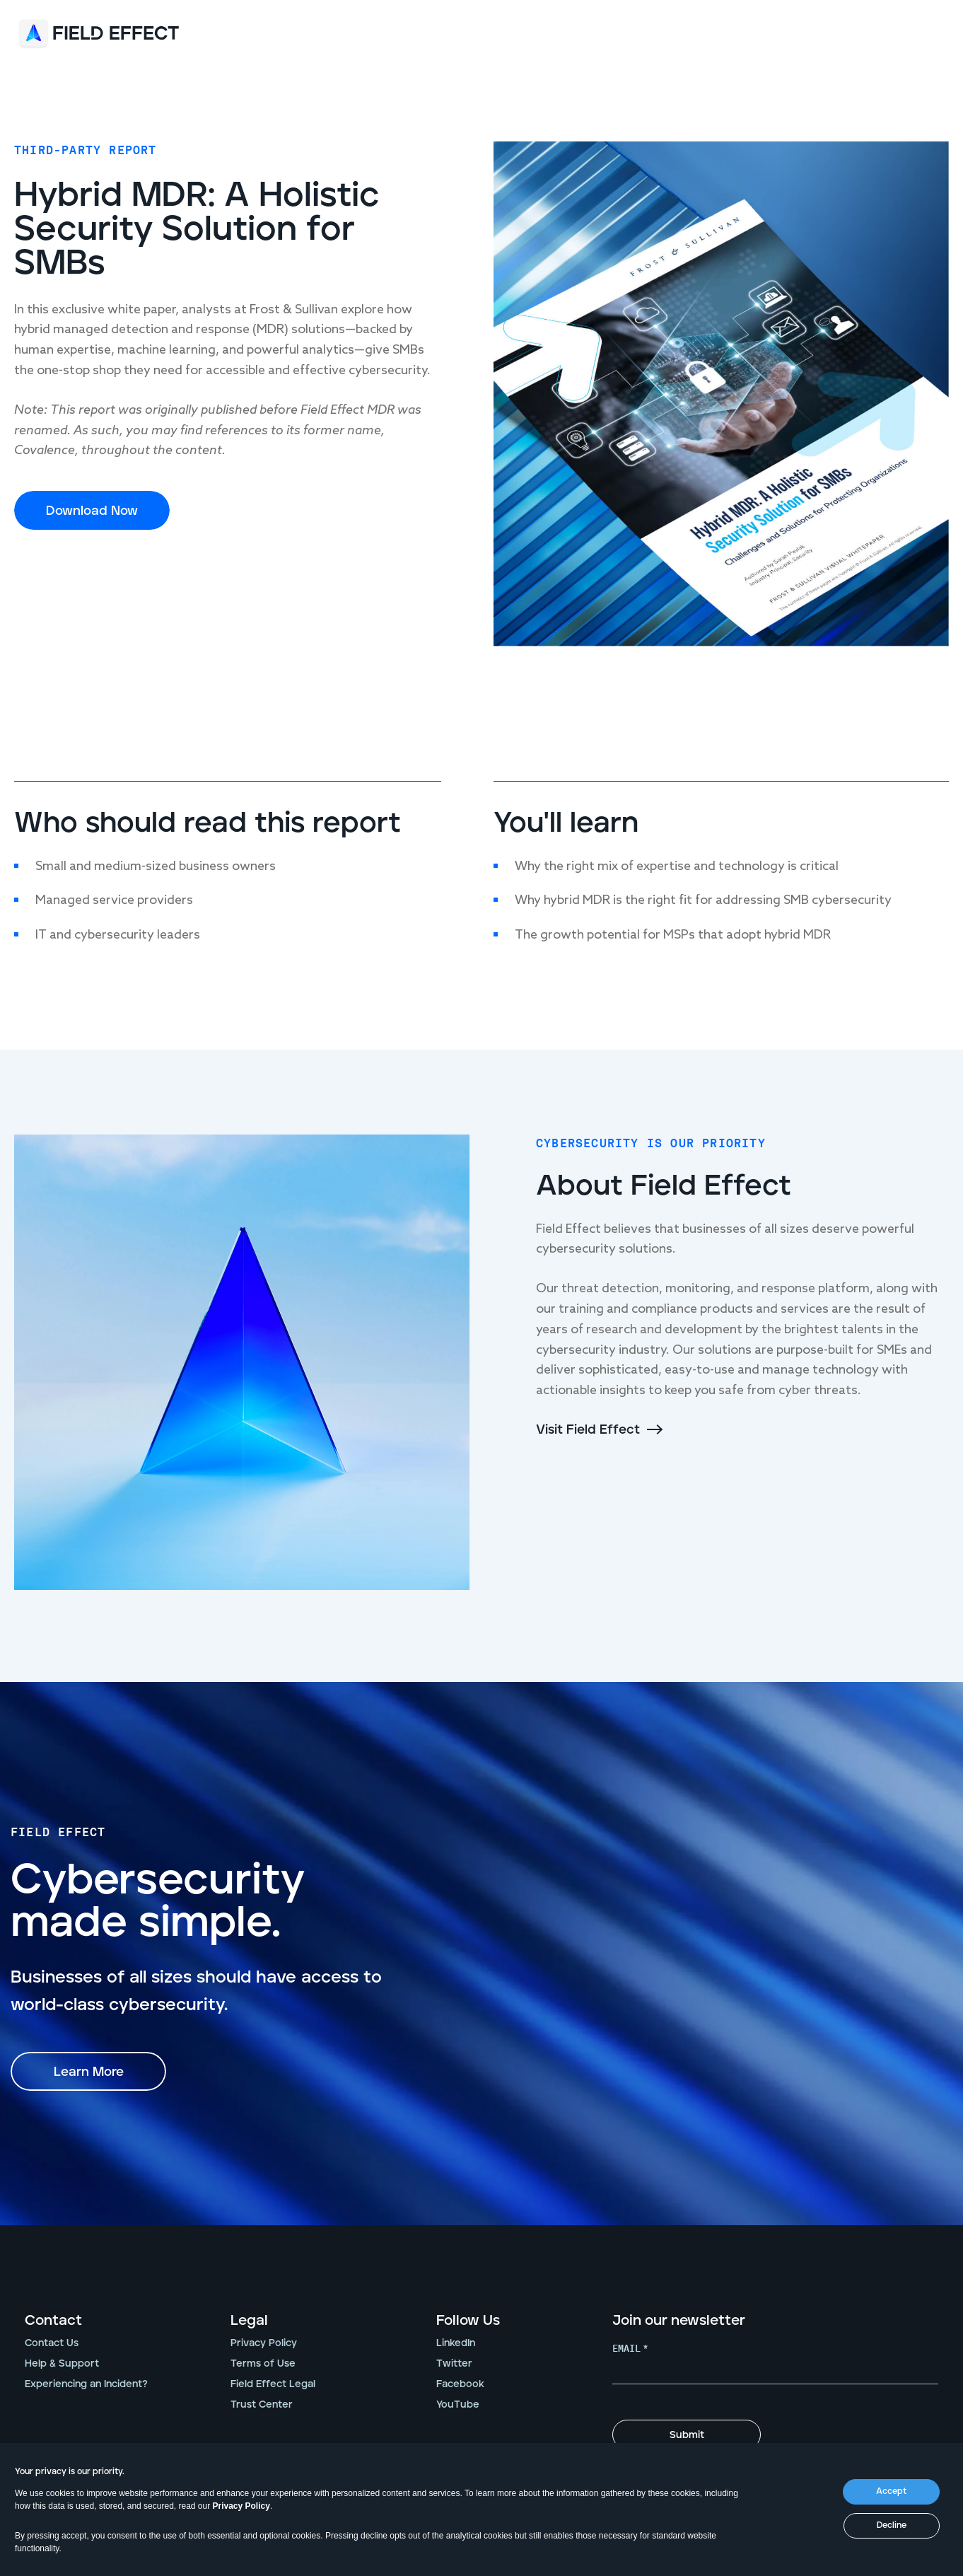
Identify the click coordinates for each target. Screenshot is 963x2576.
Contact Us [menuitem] (51, 2343)
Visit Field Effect (588, 1430)
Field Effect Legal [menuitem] (272, 2384)
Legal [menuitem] (249, 2321)
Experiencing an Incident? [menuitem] (86, 2384)
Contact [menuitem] (53, 2321)
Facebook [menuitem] (460, 2384)
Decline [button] (891, 2525)
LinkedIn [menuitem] (455, 2343)
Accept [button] (891, 2491)
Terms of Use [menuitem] (263, 2364)
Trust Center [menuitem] (261, 2405)
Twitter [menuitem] (454, 2364)
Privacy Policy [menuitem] (263, 2343)
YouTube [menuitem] (457, 2405)
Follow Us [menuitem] (468, 2321)
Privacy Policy (241, 2506)
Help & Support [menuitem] (62, 2364)
